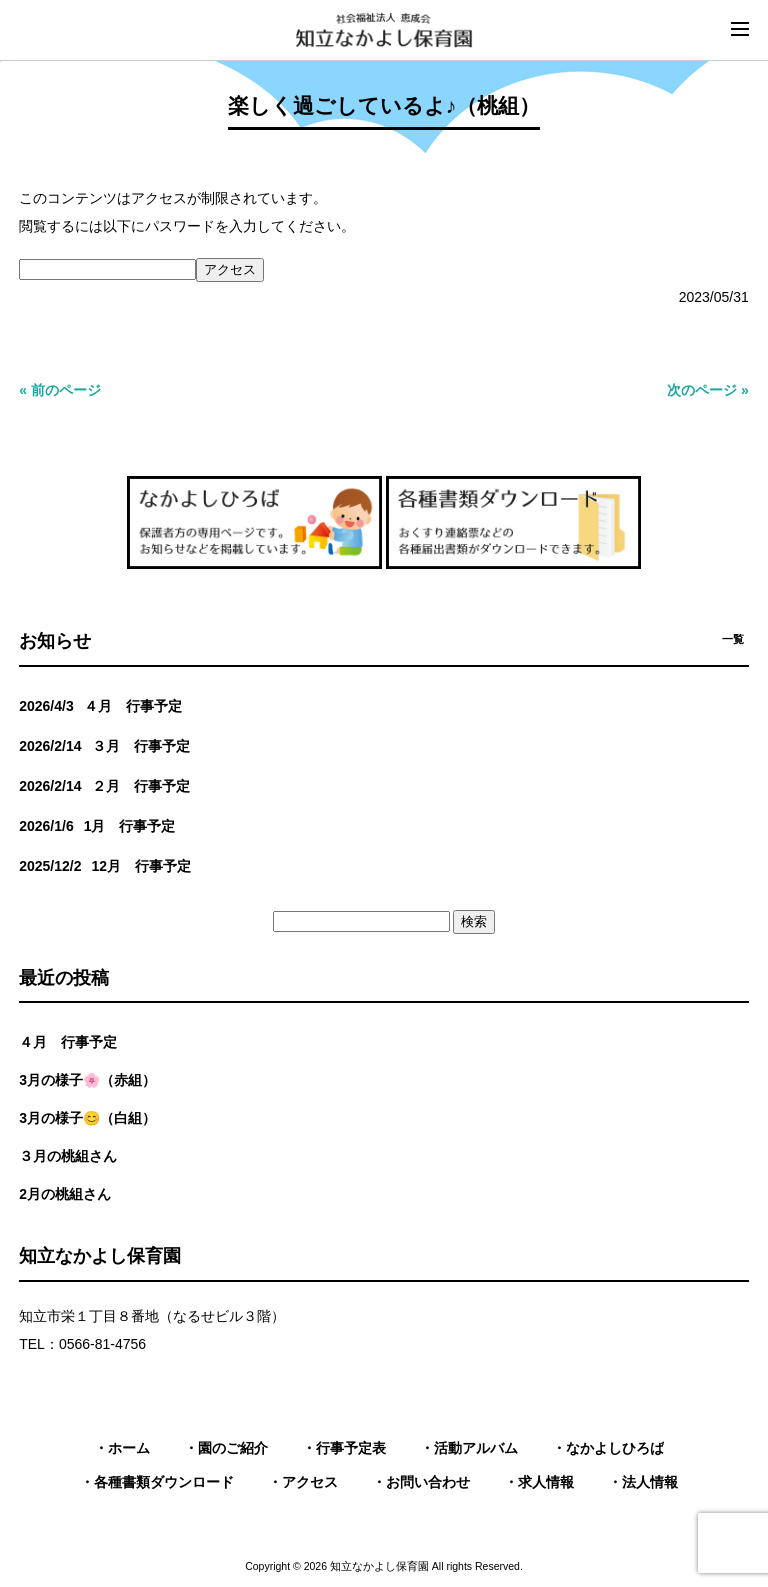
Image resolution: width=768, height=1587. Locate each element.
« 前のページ (60, 390)
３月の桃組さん (68, 1156)
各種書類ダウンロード (164, 1482)
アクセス (310, 1482)
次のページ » (708, 390)
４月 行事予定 (68, 1042)
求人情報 (546, 1482)
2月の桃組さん (65, 1194)
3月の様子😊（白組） (87, 1118)
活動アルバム (476, 1448)
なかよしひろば (615, 1448)
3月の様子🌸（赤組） (87, 1080)
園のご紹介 (233, 1448)
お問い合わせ (428, 1482)
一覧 (733, 639)
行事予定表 (351, 1448)
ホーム (129, 1448)
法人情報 (650, 1482)
